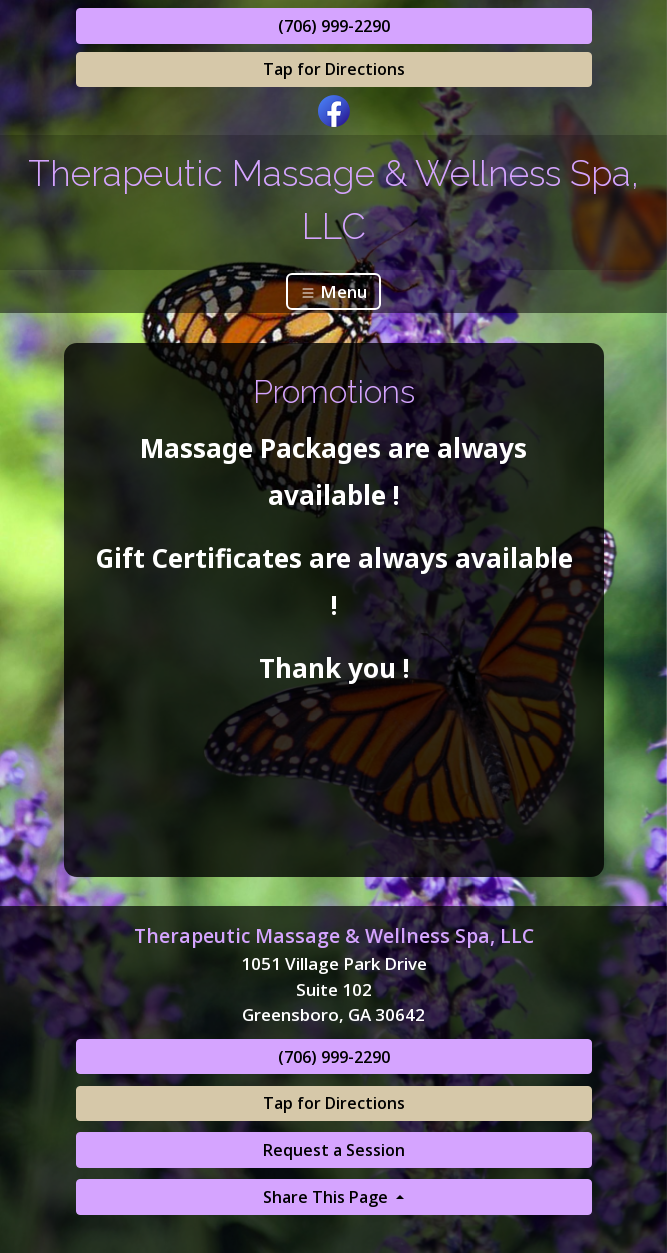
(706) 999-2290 (334, 26)
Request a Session (334, 1150)
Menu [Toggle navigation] (333, 291)
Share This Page (327, 1197)
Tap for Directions (334, 69)
